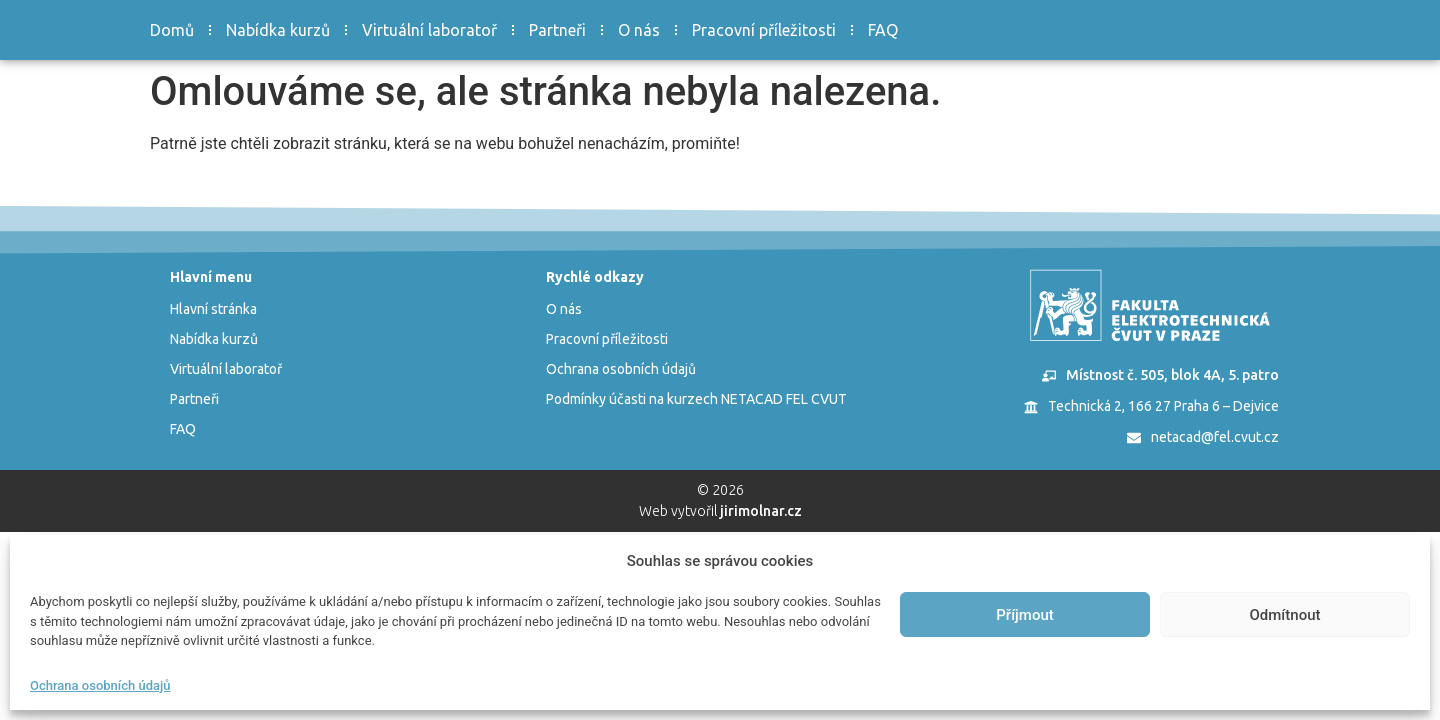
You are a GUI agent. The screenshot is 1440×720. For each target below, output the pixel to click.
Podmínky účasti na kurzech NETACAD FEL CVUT (696, 399)
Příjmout (1024, 615)
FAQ (883, 30)
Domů (172, 30)
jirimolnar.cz (761, 511)
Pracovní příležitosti (764, 30)
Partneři (557, 30)
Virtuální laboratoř (429, 30)
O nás (639, 30)
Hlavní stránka (213, 309)
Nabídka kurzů (278, 30)
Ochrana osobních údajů (100, 685)
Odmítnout (1285, 615)
